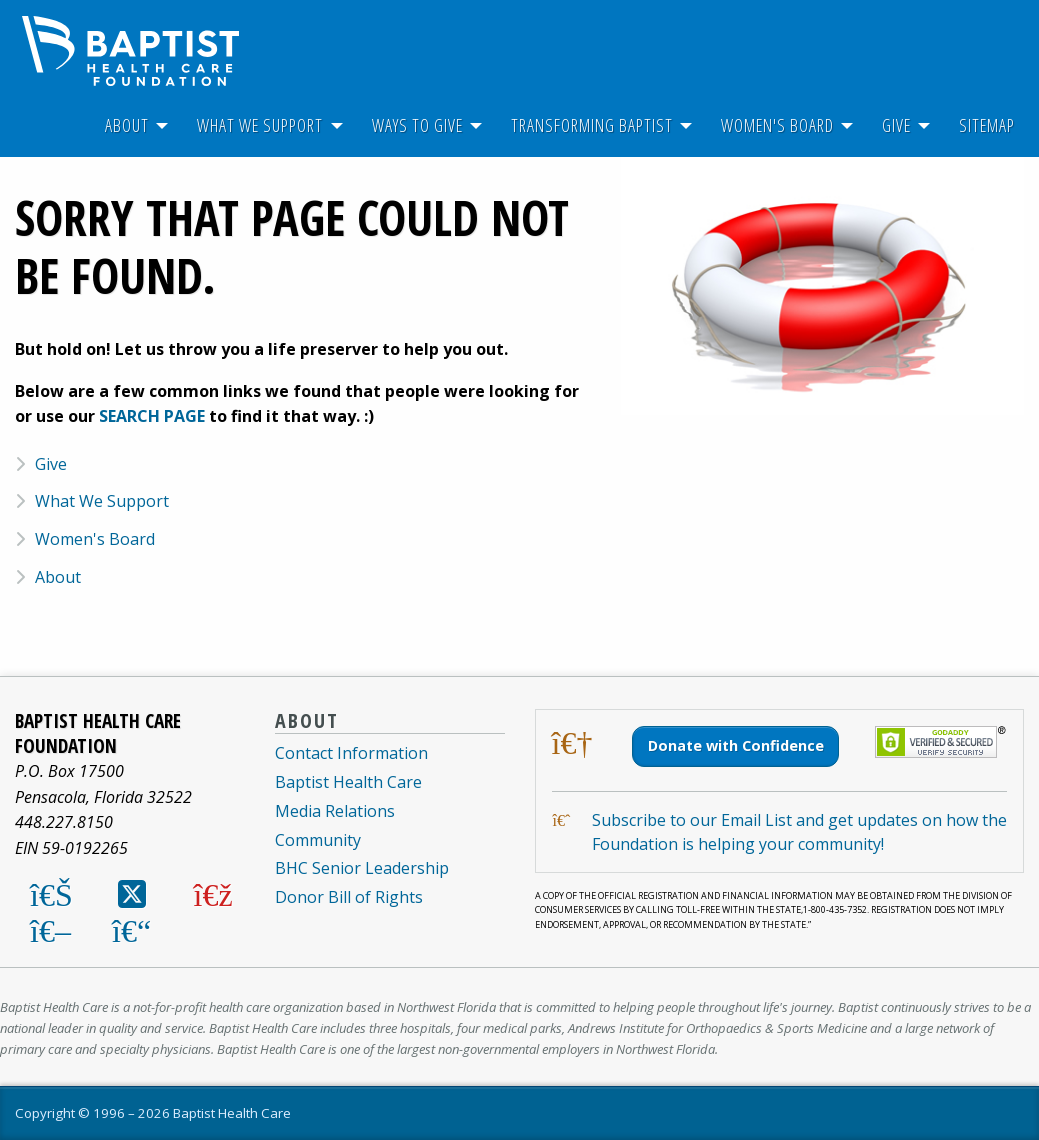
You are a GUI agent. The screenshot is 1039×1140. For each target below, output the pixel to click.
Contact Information (351, 753)
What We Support (260, 125)
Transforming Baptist (592, 125)
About (127, 125)
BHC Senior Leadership (362, 868)
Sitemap (987, 125)
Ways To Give (417, 125)
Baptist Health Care (348, 782)
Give (896, 125)
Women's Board (777, 125)
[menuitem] (127, 125)
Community (318, 840)
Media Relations (335, 811)
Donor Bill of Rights (349, 897)
